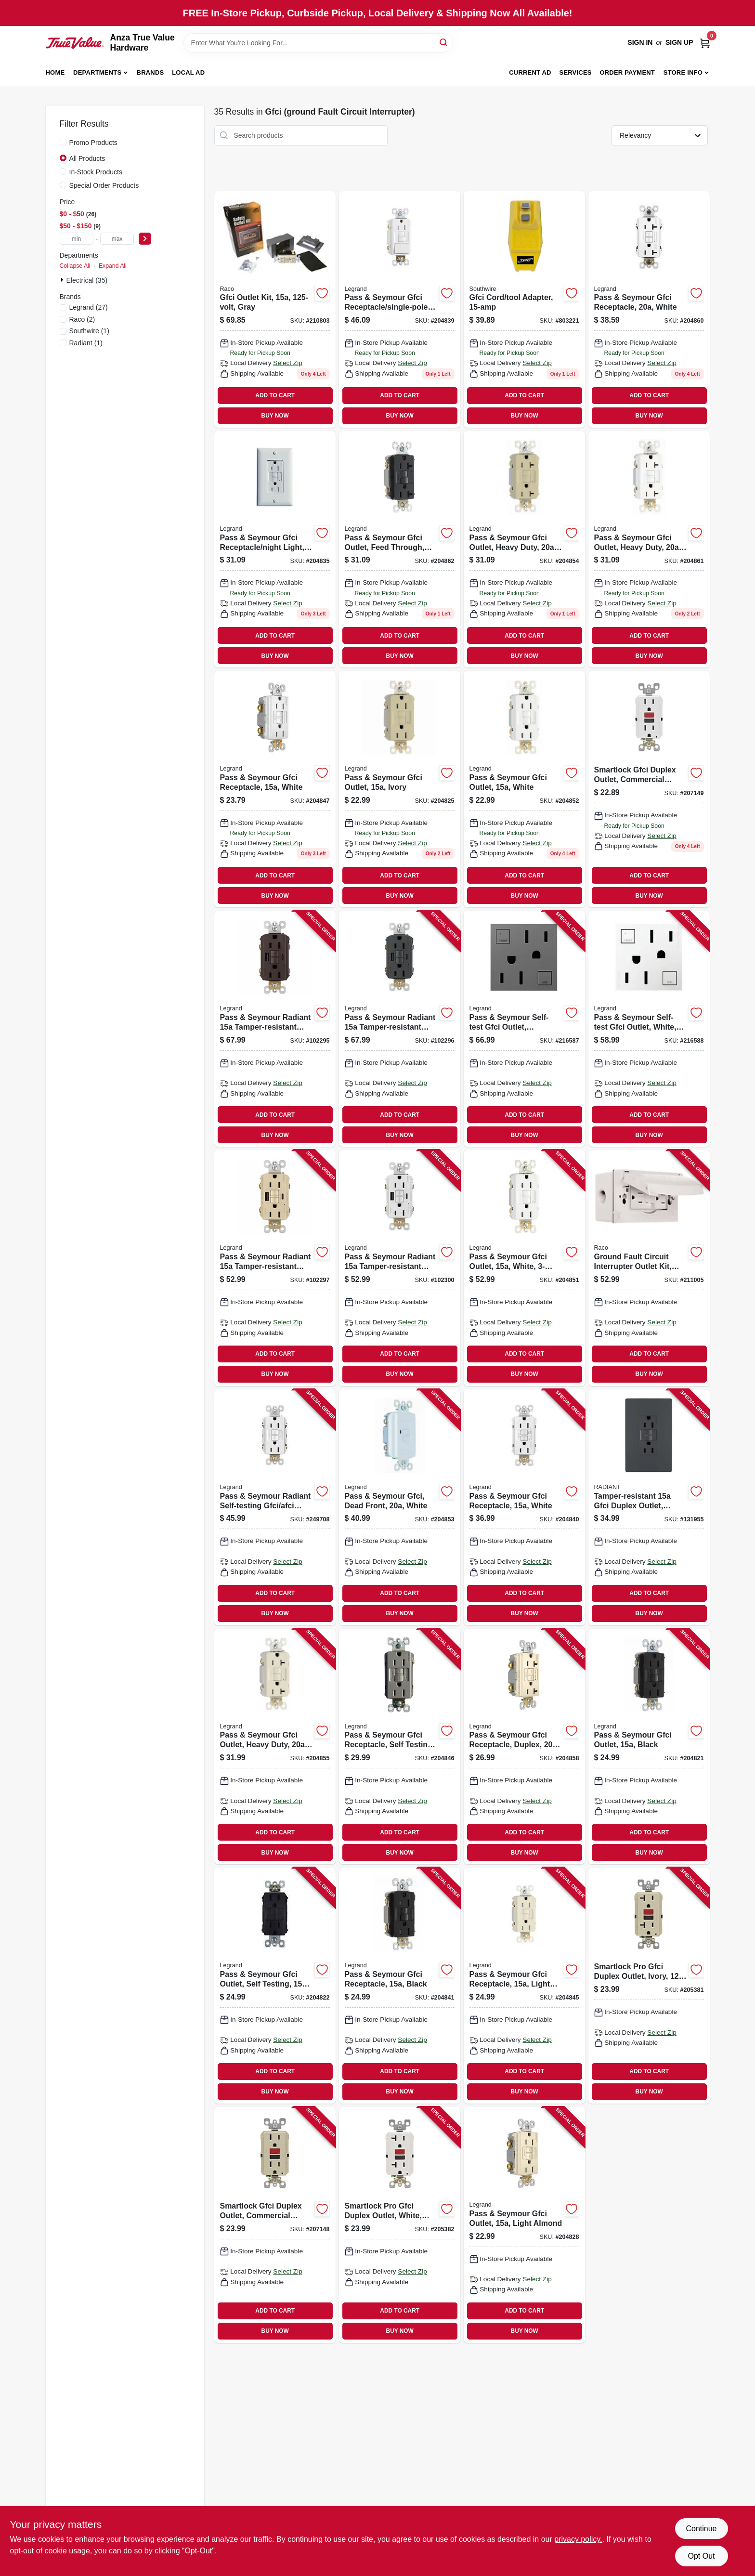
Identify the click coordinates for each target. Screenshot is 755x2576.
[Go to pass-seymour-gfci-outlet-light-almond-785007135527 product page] (524, 2225)
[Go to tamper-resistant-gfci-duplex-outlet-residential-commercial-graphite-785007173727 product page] (649, 1507)
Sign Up (679, 42)
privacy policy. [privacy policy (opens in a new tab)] (578, 2539)
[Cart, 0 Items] (705, 43)
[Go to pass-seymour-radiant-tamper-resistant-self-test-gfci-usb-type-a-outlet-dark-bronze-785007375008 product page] (275, 1029)
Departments (97, 72)
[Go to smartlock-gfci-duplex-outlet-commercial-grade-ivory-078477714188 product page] (275, 2225)
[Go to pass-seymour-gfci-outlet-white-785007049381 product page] (524, 1268)
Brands (150, 72)
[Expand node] (63, 280)
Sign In (639, 42)
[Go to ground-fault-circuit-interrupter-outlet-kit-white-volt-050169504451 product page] (649, 1268)
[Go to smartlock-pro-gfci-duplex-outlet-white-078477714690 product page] (399, 2225)
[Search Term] (318, 42)
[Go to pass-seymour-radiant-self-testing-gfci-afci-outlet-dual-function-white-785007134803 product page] (275, 1507)
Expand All (113, 265)
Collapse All (75, 265)
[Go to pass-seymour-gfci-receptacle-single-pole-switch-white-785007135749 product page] (399, 309)
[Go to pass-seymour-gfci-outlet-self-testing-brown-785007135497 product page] (275, 1986)
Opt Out (701, 2556)
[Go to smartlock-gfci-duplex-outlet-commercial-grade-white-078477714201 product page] (649, 789)
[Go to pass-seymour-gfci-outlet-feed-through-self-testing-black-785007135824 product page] (399, 549)
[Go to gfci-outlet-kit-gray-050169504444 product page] (275, 309)
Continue (701, 2528)
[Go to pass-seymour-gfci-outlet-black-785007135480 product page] (649, 1747)
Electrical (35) (87, 280)
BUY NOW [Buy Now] (275, 415)
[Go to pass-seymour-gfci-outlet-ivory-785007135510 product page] (399, 789)
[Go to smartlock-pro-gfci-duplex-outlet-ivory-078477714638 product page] (649, 1986)
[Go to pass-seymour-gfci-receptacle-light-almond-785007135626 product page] (524, 1986)
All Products (87, 158)
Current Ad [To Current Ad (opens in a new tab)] (530, 72)
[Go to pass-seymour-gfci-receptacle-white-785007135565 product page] (524, 1507)
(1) (89, 331)
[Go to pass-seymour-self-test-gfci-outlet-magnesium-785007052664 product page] (524, 1029)
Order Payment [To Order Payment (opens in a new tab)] (627, 72)
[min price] (76, 239)
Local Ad (188, 72)
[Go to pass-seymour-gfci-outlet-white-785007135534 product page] (524, 789)
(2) (82, 319)
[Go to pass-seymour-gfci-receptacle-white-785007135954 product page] (649, 309)
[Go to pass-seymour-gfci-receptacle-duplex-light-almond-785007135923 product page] (524, 1747)
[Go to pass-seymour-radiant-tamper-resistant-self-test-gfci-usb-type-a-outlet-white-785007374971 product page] (399, 1268)
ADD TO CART (275, 395)
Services (576, 72)
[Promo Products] (63, 142)
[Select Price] (145, 239)
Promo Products (93, 142)
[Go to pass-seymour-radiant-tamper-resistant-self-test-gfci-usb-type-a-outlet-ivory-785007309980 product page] (275, 1268)
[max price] (117, 239)
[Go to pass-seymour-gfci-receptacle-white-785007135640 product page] (275, 789)
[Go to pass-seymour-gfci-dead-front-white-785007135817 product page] (399, 1507)
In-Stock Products (96, 172)
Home (55, 72)
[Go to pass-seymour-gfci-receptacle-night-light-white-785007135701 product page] (275, 549)
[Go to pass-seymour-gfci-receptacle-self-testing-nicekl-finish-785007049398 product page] (399, 1747)
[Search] (444, 42)
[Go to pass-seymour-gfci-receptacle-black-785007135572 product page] (399, 1986)
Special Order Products (104, 185)
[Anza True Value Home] (75, 43)
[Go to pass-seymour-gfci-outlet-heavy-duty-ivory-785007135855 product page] (524, 549)
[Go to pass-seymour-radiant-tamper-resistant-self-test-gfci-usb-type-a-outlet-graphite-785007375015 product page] (399, 1029)
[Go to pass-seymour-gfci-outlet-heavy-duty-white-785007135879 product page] (649, 549)
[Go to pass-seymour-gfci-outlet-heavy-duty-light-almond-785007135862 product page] (275, 1747)
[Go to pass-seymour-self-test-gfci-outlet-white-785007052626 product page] (649, 1029)
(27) (88, 307)
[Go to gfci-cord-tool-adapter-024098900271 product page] (524, 309)
